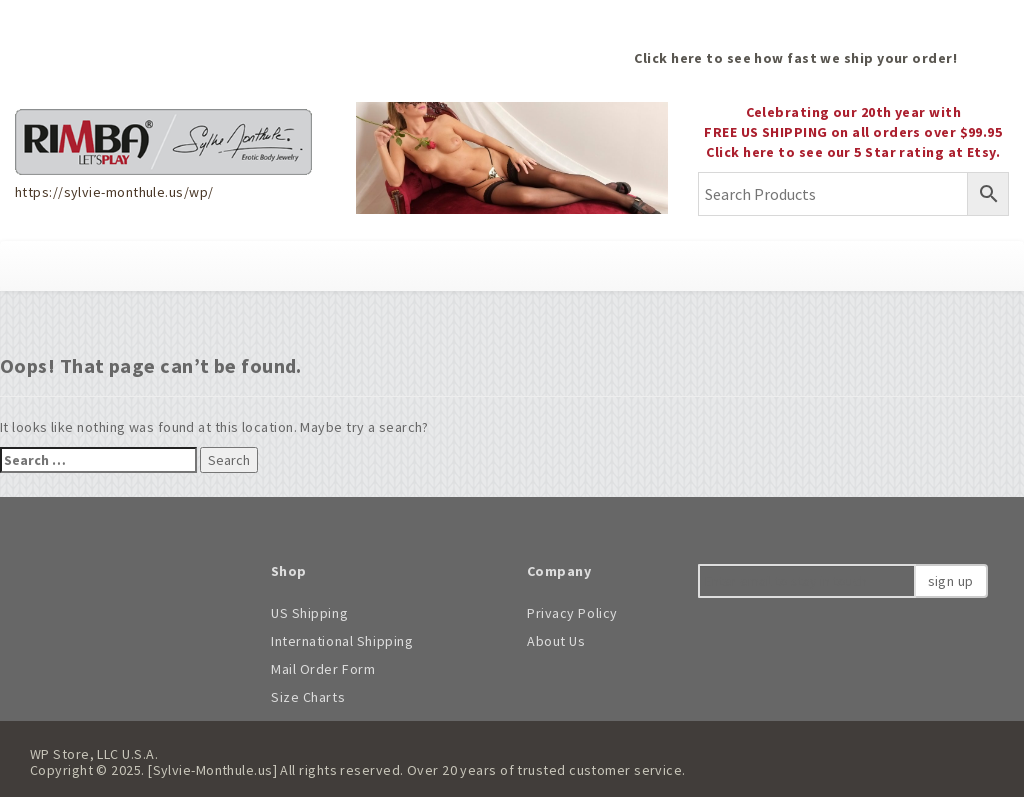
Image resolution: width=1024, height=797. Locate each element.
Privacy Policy (572, 613)
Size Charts (308, 697)
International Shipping (342, 641)
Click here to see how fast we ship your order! (795, 58)
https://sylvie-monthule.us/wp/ (114, 192)
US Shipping (309, 613)
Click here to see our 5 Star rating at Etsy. (853, 152)
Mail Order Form (323, 669)
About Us (556, 641)
